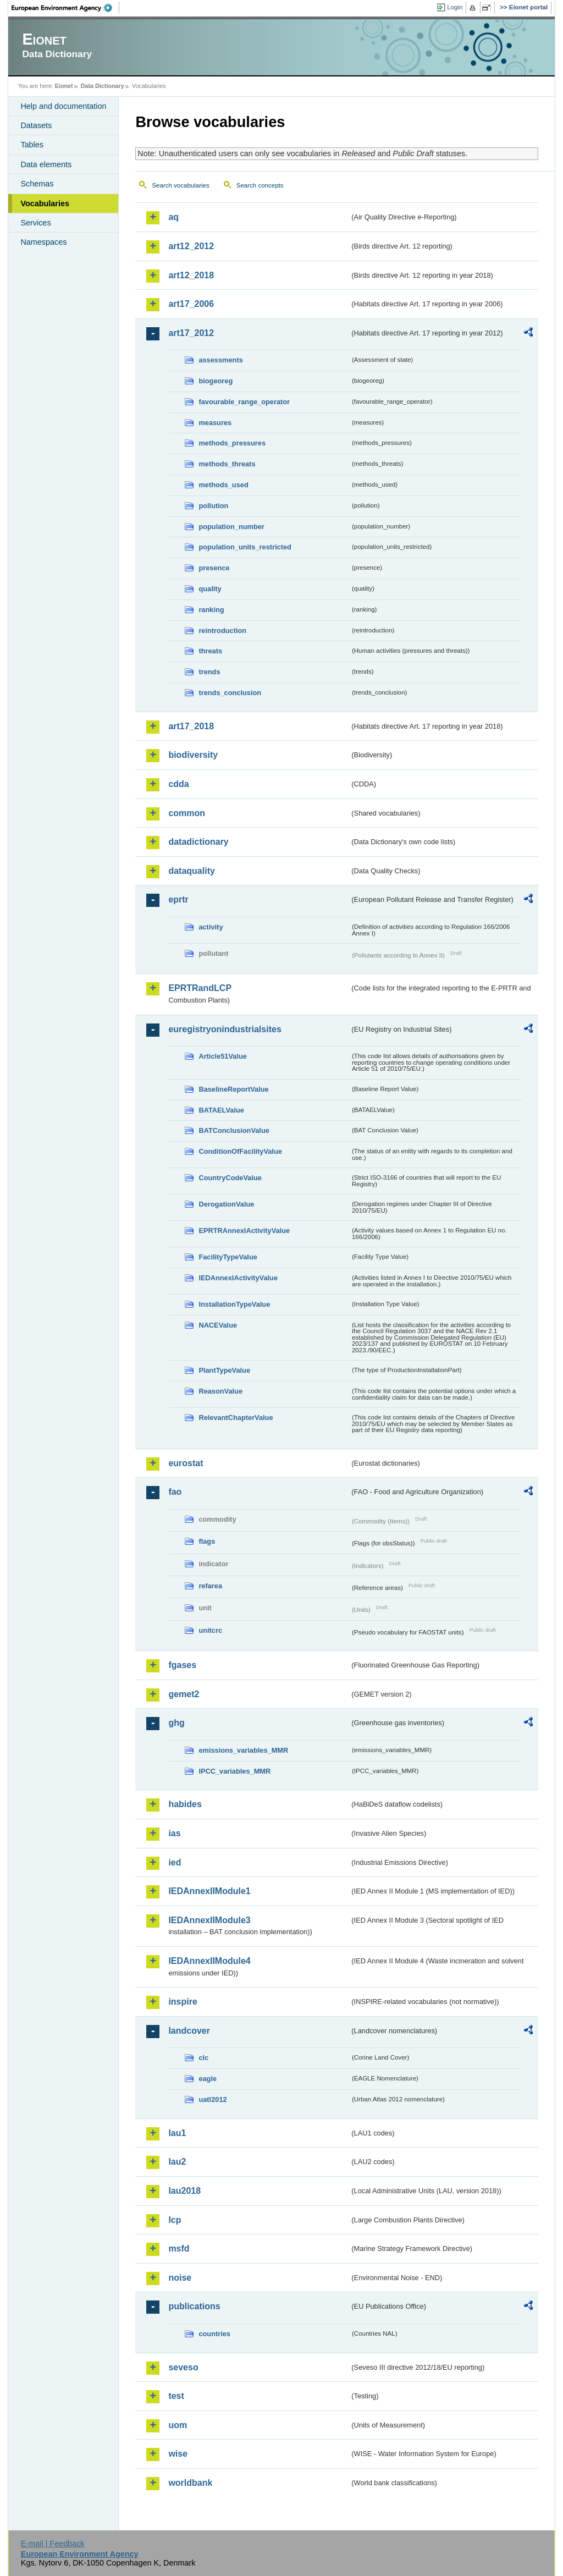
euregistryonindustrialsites (224, 1029)
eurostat (185, 1463)
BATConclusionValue (233, 1130)
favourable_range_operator (244, 402)
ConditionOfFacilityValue (240, 1151)
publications (194, 2306)
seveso (183, 2367)
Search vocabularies (180, 185)
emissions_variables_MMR (243, 1750)
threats (210, 651)
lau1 (177, 2133)
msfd (178, 2248)
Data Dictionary (102, 85)
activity (210, 927)
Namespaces (43, 242)
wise (177, 2453)
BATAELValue (221, 1110)
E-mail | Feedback (53, 2543)
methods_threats (226, 464)
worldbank (190, 2482)
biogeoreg (215, 381)
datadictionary (198, 841)
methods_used (223, 485)
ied (174, 1862)
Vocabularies (44, 203)
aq (173, 217)
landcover (189, 2030)
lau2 (177, 2161)
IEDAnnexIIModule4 (209, 1961)
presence (213, 568)
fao (174, 1491)
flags (206, 1541)
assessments (220, 360)
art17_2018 (191, 726)
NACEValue (217, 1325)
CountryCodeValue (229, 1178)
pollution (213, 506)
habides (184, 1804)
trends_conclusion (229, 693)
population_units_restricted (244, 547)
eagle (207, 2078)
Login (454, 7)
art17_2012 (191, 333)
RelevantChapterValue (235, 1417)
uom (177, 2425)
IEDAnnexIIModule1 (209, 1891)
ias (174, 1833)
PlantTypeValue (224, 1370)
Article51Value (222, 1056)
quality (209, 589)
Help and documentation (63, 106)
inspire (182, 2001)
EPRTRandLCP (199, 988)
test (176, 2396)
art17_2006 (191, 304)
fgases (182, 1665)
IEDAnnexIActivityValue (238, 1278)
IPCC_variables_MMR (234, 1771)
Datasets (36, 125)
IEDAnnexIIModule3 (209, 1920)
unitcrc (210, 1630)
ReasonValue (220, 1391)
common (186, 813)
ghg (176, 1722)
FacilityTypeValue (227, 1257)
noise (179, 2277)
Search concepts (260, 185)
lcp (174, 2220)
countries (214, 2334)
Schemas (36, 183)
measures (214, 423)
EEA (65, 7)
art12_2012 (191, 246)
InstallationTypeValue (234, 1304)
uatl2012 (212, 2099)
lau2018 (184, 2190)
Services (35, 222)
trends (209, 672)
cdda (178, 784)
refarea (210, 1586)
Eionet (64, 85)
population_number (231, 526)
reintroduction (222, 630)
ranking (211, 610)
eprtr (178, 899)
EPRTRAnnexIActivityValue (244, 1230)
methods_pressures (232, 443)
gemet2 (183, 1694)
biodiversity (193, 754)
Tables (31, 144)
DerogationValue (226, 1204)
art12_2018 (191, 275)
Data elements (45, 164)
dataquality (191, 871)
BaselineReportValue (233, 1089)
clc (203, 2058)
